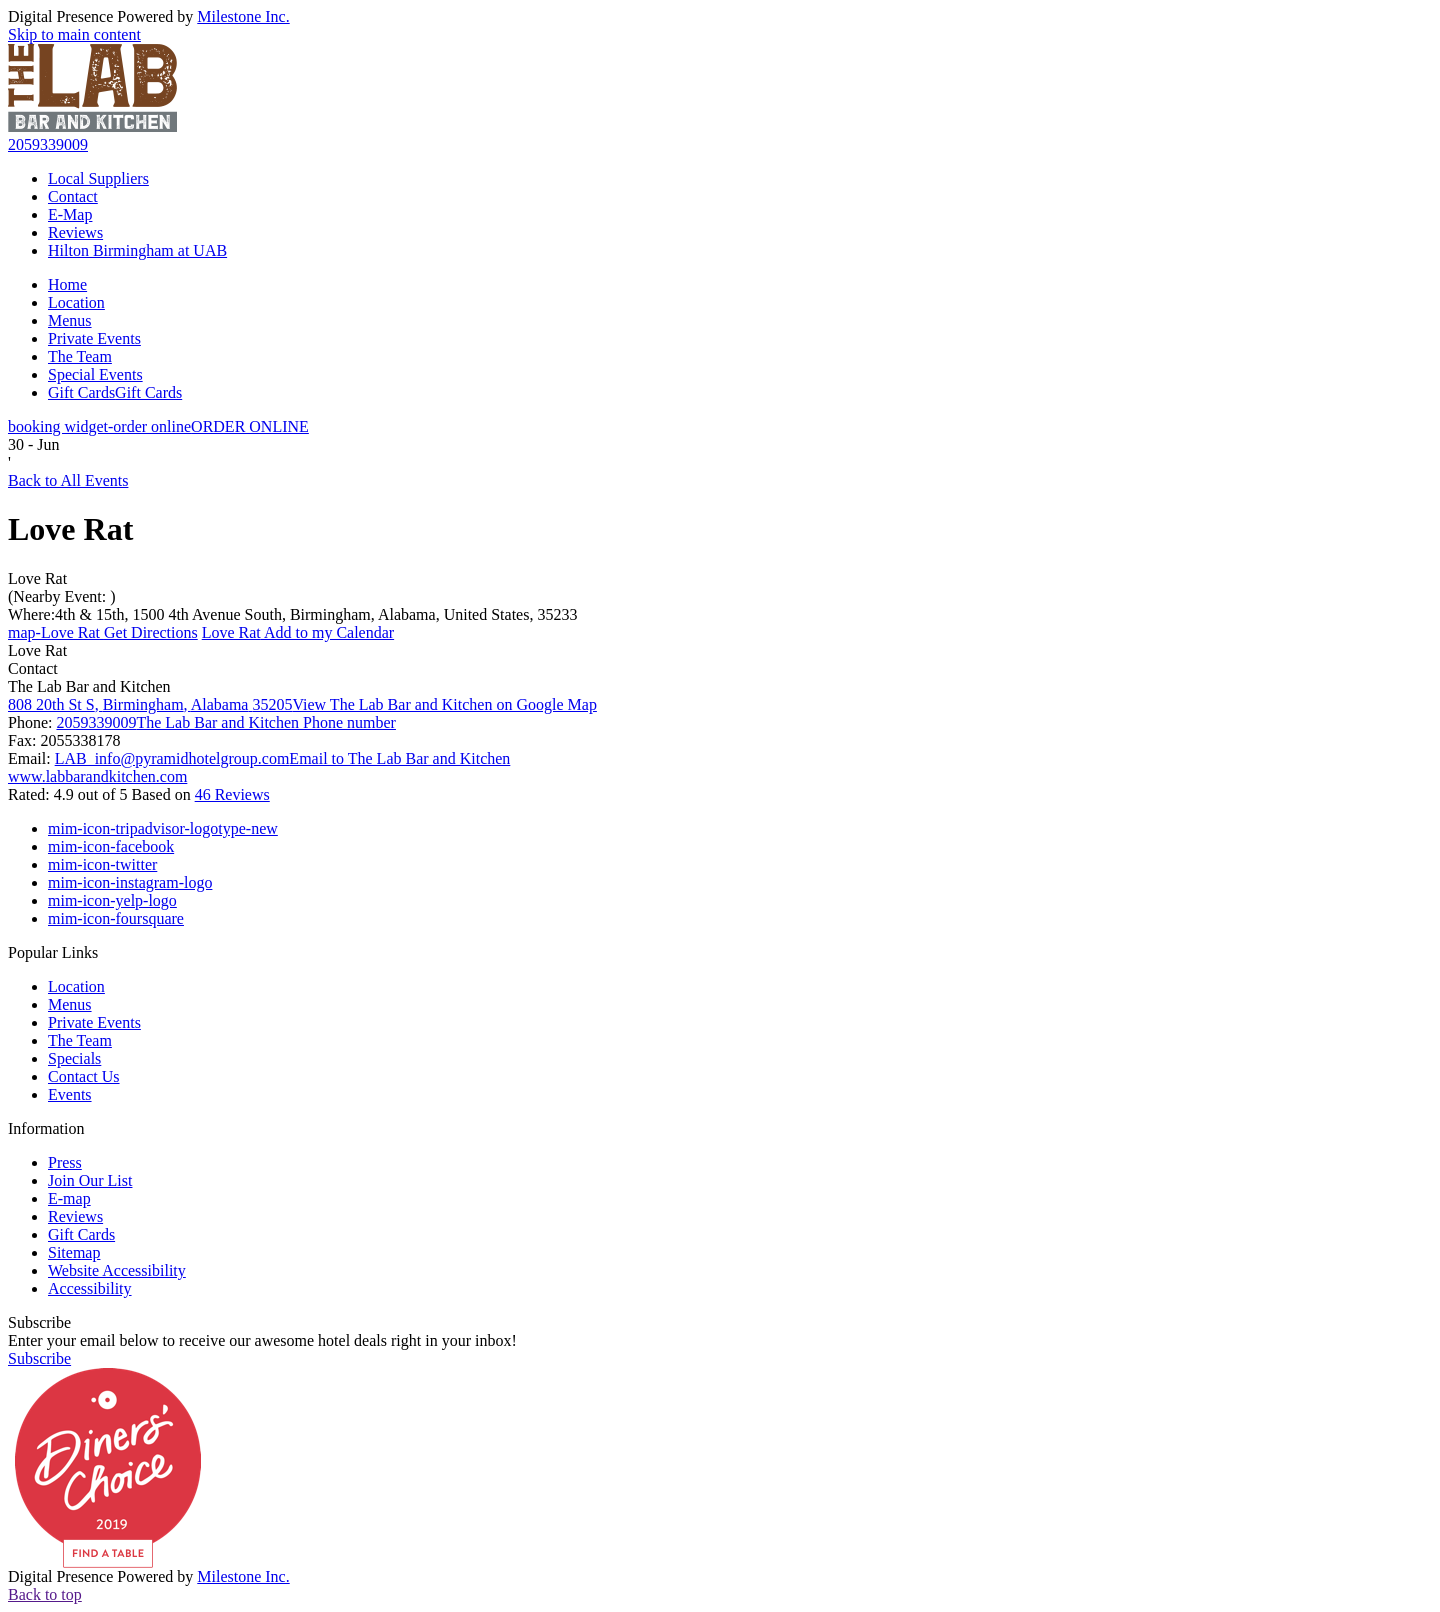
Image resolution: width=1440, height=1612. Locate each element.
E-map (69, 1198)
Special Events (95, 374)
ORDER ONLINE (158, 426)
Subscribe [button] (39, 1358)
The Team (80, 356)
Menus (70, 320)
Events (70, 1094)
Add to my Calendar (298, 632)
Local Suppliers (98, 178)
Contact (73, 196)
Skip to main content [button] (74, 34)
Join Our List (90, 1180)
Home (67, 284)
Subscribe (39, 1322)
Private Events (94, 338)
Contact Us (84, 1076)
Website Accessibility (117, 1270)
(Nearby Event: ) (62, 596)
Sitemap (74, 1252)
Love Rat (37, 578)
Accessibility (90, 1288)
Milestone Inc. (243, 16)
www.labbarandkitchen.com (97, 776)
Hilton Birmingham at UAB (137, 250)
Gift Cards (115, 392)
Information (46, 1128)
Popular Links (53, 952)
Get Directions (103, 632)
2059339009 (48, 144)
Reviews (75, 232)
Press (65, 1162)
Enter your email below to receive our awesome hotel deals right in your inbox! (262, 1340)
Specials (74, 1058)
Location (76, 302)
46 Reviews (232, 794)
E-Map (70, 214)
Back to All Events (68, 480)
